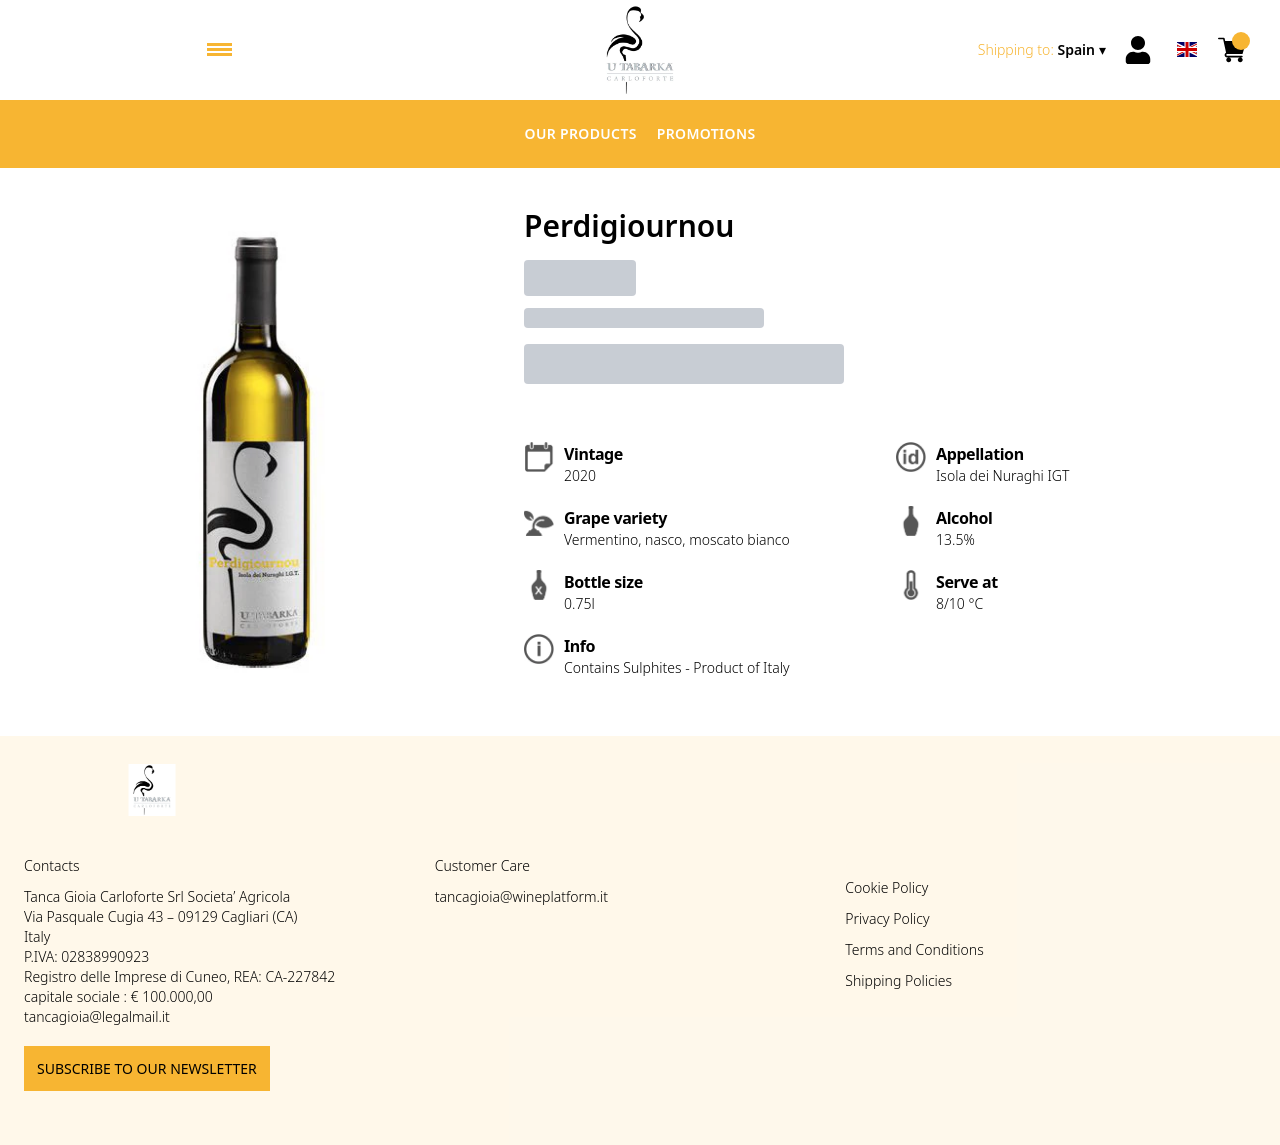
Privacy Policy (887, 918)
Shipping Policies (898, 980)
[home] (639, 50)
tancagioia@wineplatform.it (521, 896)
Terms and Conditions (914, 949)
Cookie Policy (886, 887)
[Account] (1138, 50)
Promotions (706, 133)
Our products (581, 133)
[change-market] (1044, 50)
